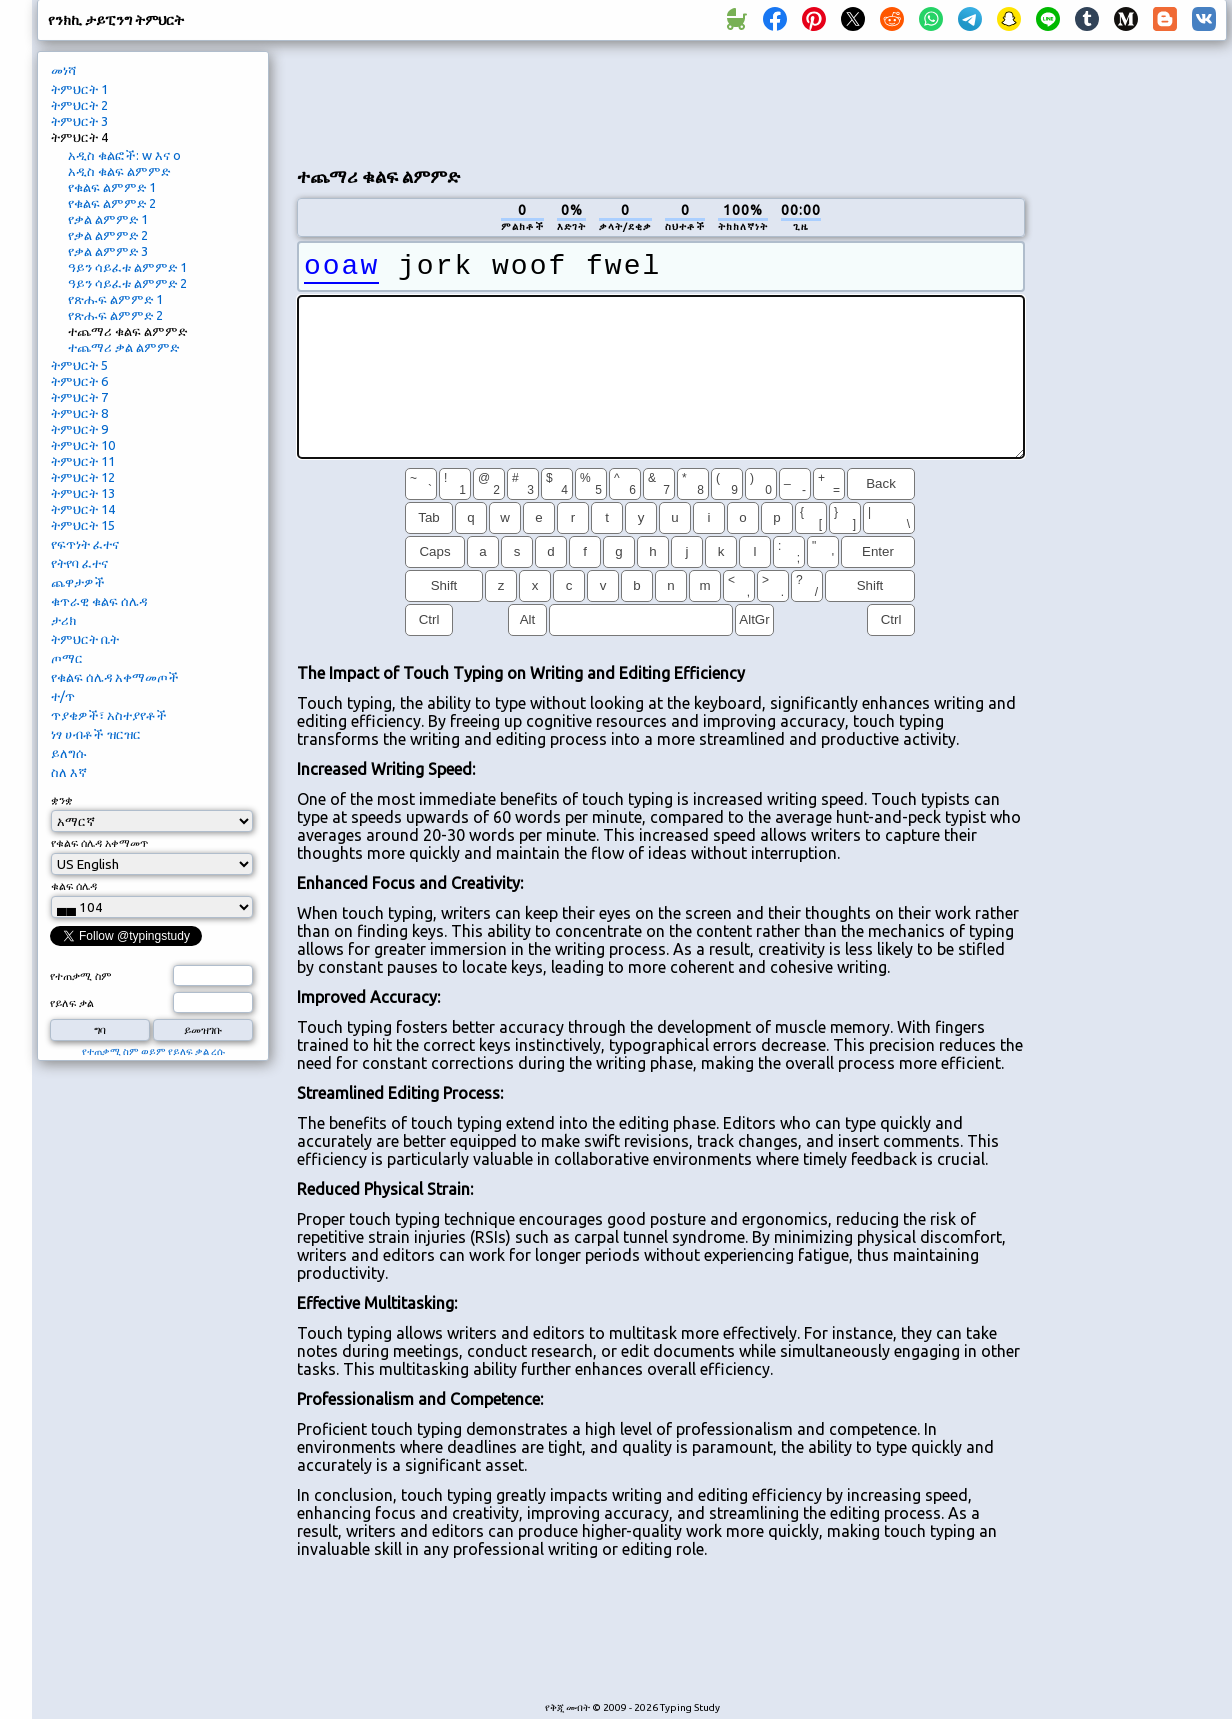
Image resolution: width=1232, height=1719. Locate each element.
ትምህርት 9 (79, 429)
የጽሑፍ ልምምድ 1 (115, 299)
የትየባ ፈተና (79, 563)
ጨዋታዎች (78, 582)
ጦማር (67, 658)
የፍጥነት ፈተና (85, 544)
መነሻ (63, 70)
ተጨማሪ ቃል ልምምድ (123, 347)
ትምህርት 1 (79, 89)
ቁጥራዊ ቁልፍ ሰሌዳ (99, 601)
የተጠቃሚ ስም (81, 976)
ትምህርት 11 (83, 461)
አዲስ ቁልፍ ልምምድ (119, 171)
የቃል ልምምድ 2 (108, 235)
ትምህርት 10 (83, 445)
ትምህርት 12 (83, 477)
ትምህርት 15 (83, 525)
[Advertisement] (1133, 386)
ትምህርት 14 (83, 509)
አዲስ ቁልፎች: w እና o (124, 155)
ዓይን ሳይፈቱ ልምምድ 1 (127, 267)
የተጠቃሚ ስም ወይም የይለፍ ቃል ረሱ (153, 1051)
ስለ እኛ (69, 772)
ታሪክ (63, 620)
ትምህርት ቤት (85, 639)
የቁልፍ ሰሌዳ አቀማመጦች (115, 677)
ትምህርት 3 (79, 121)
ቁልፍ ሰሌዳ (74, 886)
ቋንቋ (62, 800)
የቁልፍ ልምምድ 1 (112, 187)
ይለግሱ (68, 753)
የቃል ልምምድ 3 (108, 251)
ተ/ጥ (63, 696)
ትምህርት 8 (79, 413)
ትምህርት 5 (79, 365)
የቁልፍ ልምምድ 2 (112, 203)
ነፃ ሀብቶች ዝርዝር (96, 734)
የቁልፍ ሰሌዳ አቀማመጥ (99, 843)
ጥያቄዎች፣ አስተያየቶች (109, 715)
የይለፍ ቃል (72, 1003)
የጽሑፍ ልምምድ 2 (115, 315)
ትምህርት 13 (83, 493)
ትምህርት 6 (79, 381)
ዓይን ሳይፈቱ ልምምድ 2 (127, 283)
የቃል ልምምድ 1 (108, 219)
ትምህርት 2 (79, 105)
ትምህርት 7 (79, 397)
